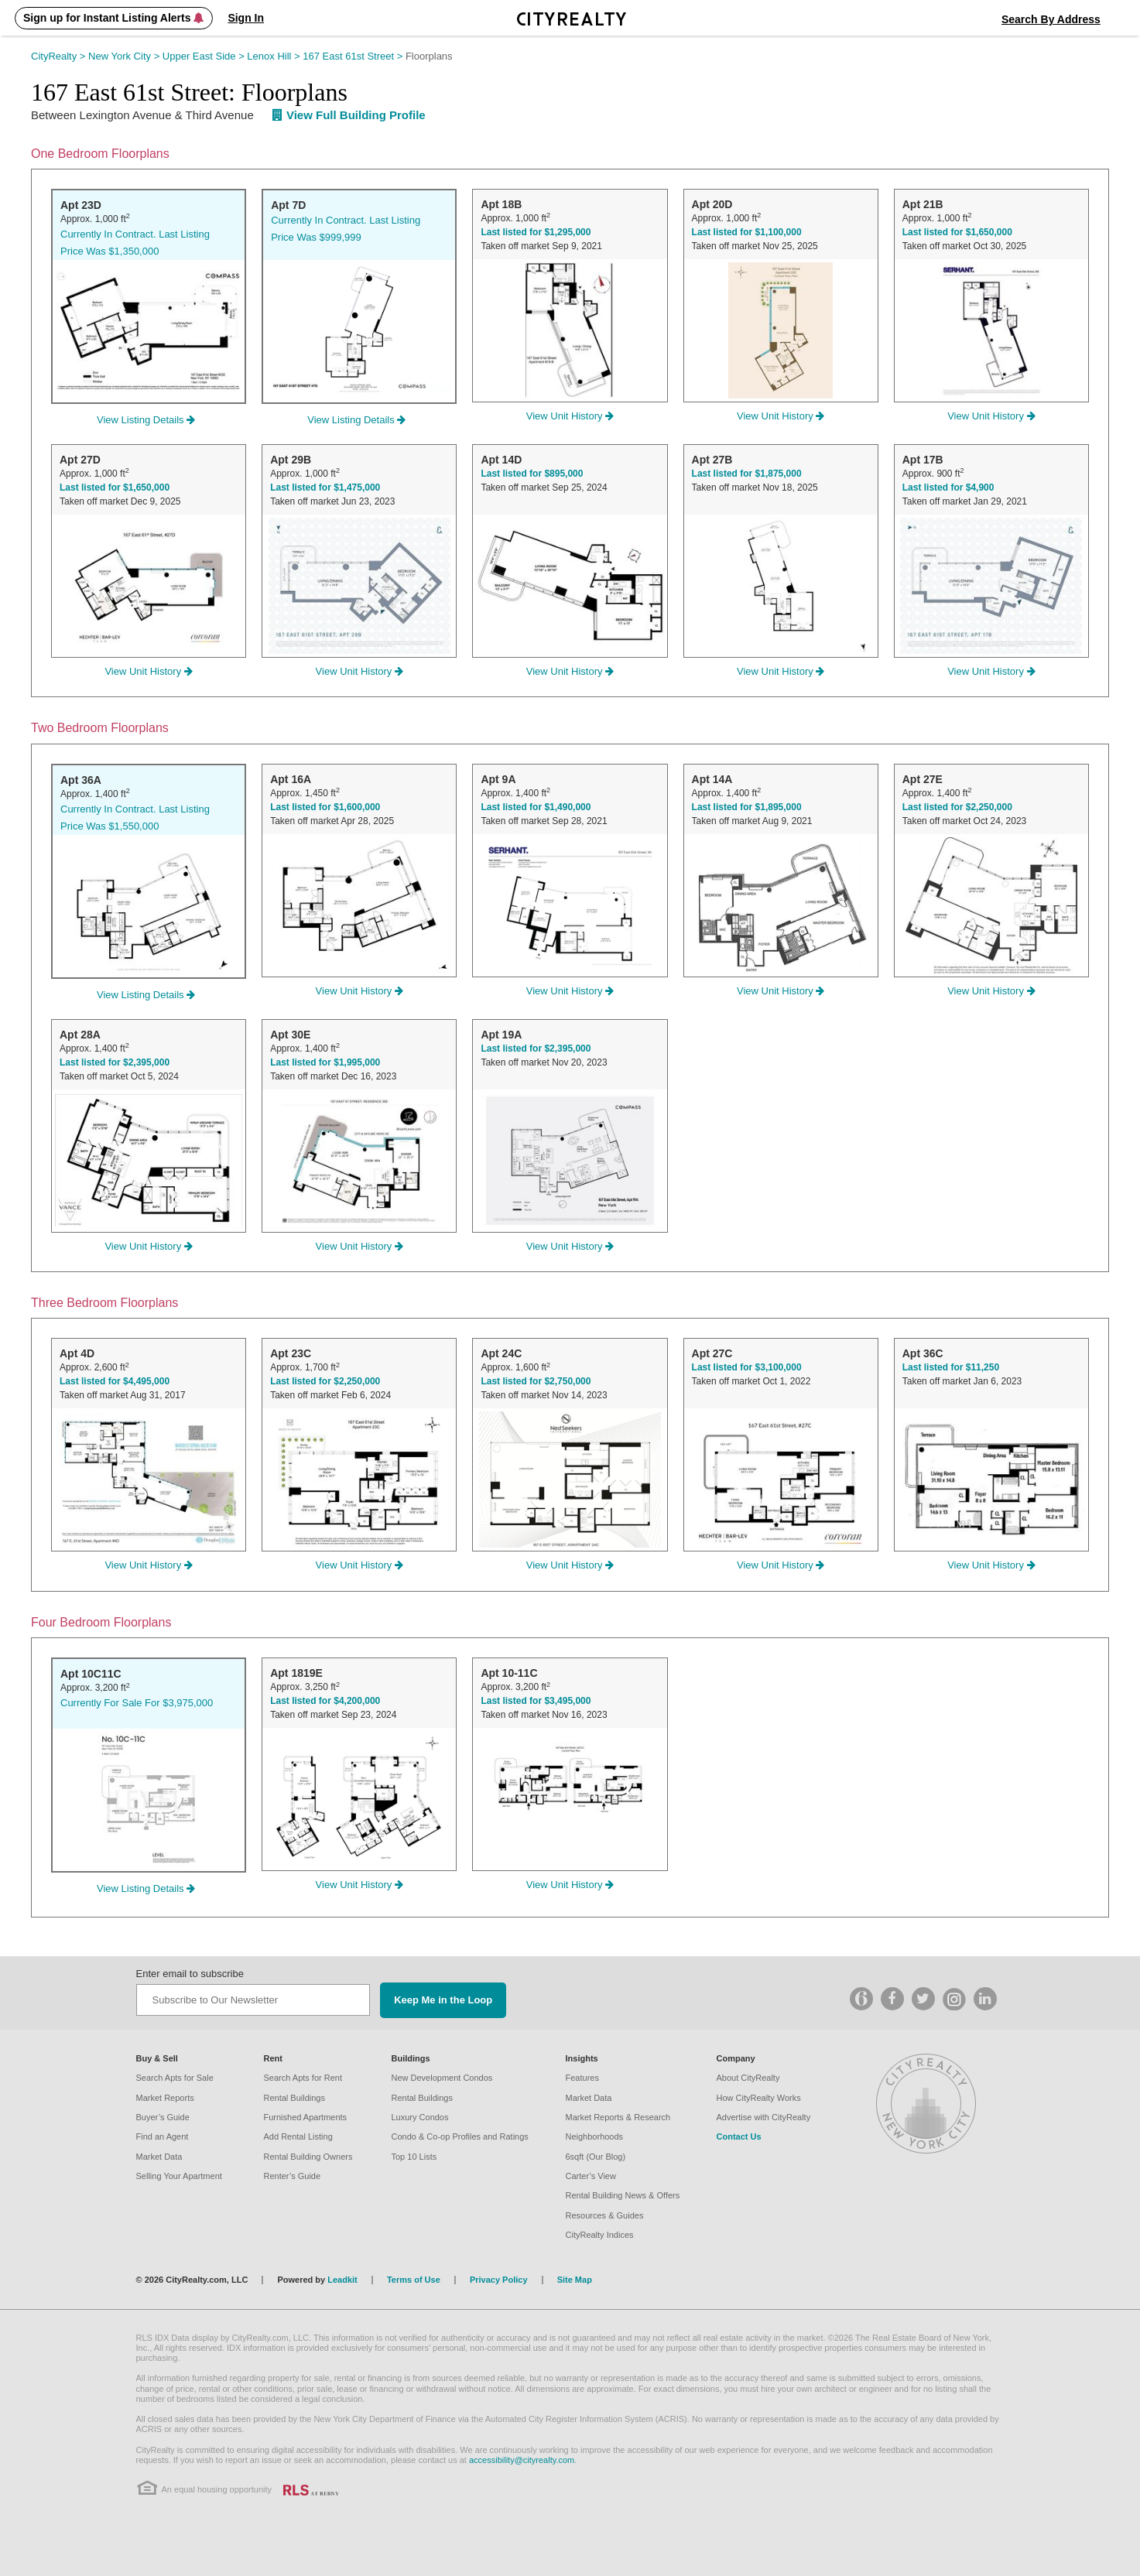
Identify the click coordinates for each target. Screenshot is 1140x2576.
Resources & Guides (605, 2215)
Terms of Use (413, 2279)
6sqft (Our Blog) (596, 2156)
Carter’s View (591, 2176)
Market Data (159, 2156)
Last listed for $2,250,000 (957, 807)
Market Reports (165, 2097)
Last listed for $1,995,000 (325, 1062)
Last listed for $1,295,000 (536, 232)
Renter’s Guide (292, 2176)
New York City (125, 56)
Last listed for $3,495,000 (536, 1700)
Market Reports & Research (618, 2117)
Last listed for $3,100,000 (747, 1367)
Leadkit (342, 2279)
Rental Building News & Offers (623, 2195)
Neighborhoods (595, 2136)
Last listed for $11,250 (950, 1367)
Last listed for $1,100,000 (747, 232)
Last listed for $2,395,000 (114, 1062)
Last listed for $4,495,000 (114, 1381)
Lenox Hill (275, 56)
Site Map (574, 2279)
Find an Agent (162, 2136)
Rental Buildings (295, 2097)
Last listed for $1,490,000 (536, 807)
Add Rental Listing (298, 2136)
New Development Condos (442, 2077)
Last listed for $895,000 (532, 473)
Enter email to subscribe (190, 1973)
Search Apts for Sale (175, 2077)
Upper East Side (205, 56)
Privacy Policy (499, 2279)
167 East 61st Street (354, 56)
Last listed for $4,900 (948, 487)
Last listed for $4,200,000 (325, 1700)
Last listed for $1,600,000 (325, 807)
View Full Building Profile (349, 114)
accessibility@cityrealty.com (521, 2460)
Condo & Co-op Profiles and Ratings (460, 2136)
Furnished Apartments (305, 2117)
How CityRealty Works (759, 2097)
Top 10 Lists (414, 2156)
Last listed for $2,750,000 (536, 1381)
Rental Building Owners (308, 2156)
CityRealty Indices (600, 2234)
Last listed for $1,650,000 (957, 232)
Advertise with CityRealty (764, 2117)
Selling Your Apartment (179, 2176)
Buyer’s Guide (163, 2117)
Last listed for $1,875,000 (747, 473)
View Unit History (570, 416)
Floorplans (429, 56)
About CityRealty (748, 2077)
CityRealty (59, 56)
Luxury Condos (420, 2117)
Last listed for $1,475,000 (325, 487)
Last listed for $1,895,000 (747, 807)
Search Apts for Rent (303, 2077)
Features (582, 2077)
